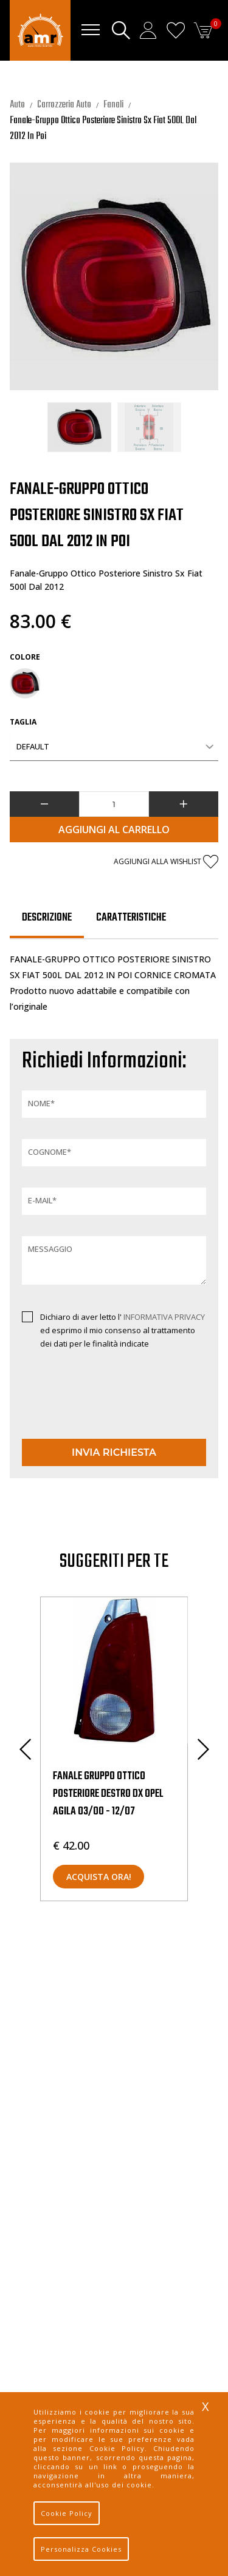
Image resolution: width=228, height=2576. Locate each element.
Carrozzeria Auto (64, 105)
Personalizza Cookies (81, 2549)
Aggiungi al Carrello (114, 829)
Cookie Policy (66, 2513)
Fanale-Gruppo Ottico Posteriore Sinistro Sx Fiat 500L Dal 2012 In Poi (103, 128)
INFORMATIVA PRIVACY (164, 1316)
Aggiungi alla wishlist (166, 862)
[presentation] (93, 1405)
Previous (25, 1749)
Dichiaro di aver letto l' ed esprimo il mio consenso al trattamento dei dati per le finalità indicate (122, 1330)
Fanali (113, 105)
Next (203, 1749)
